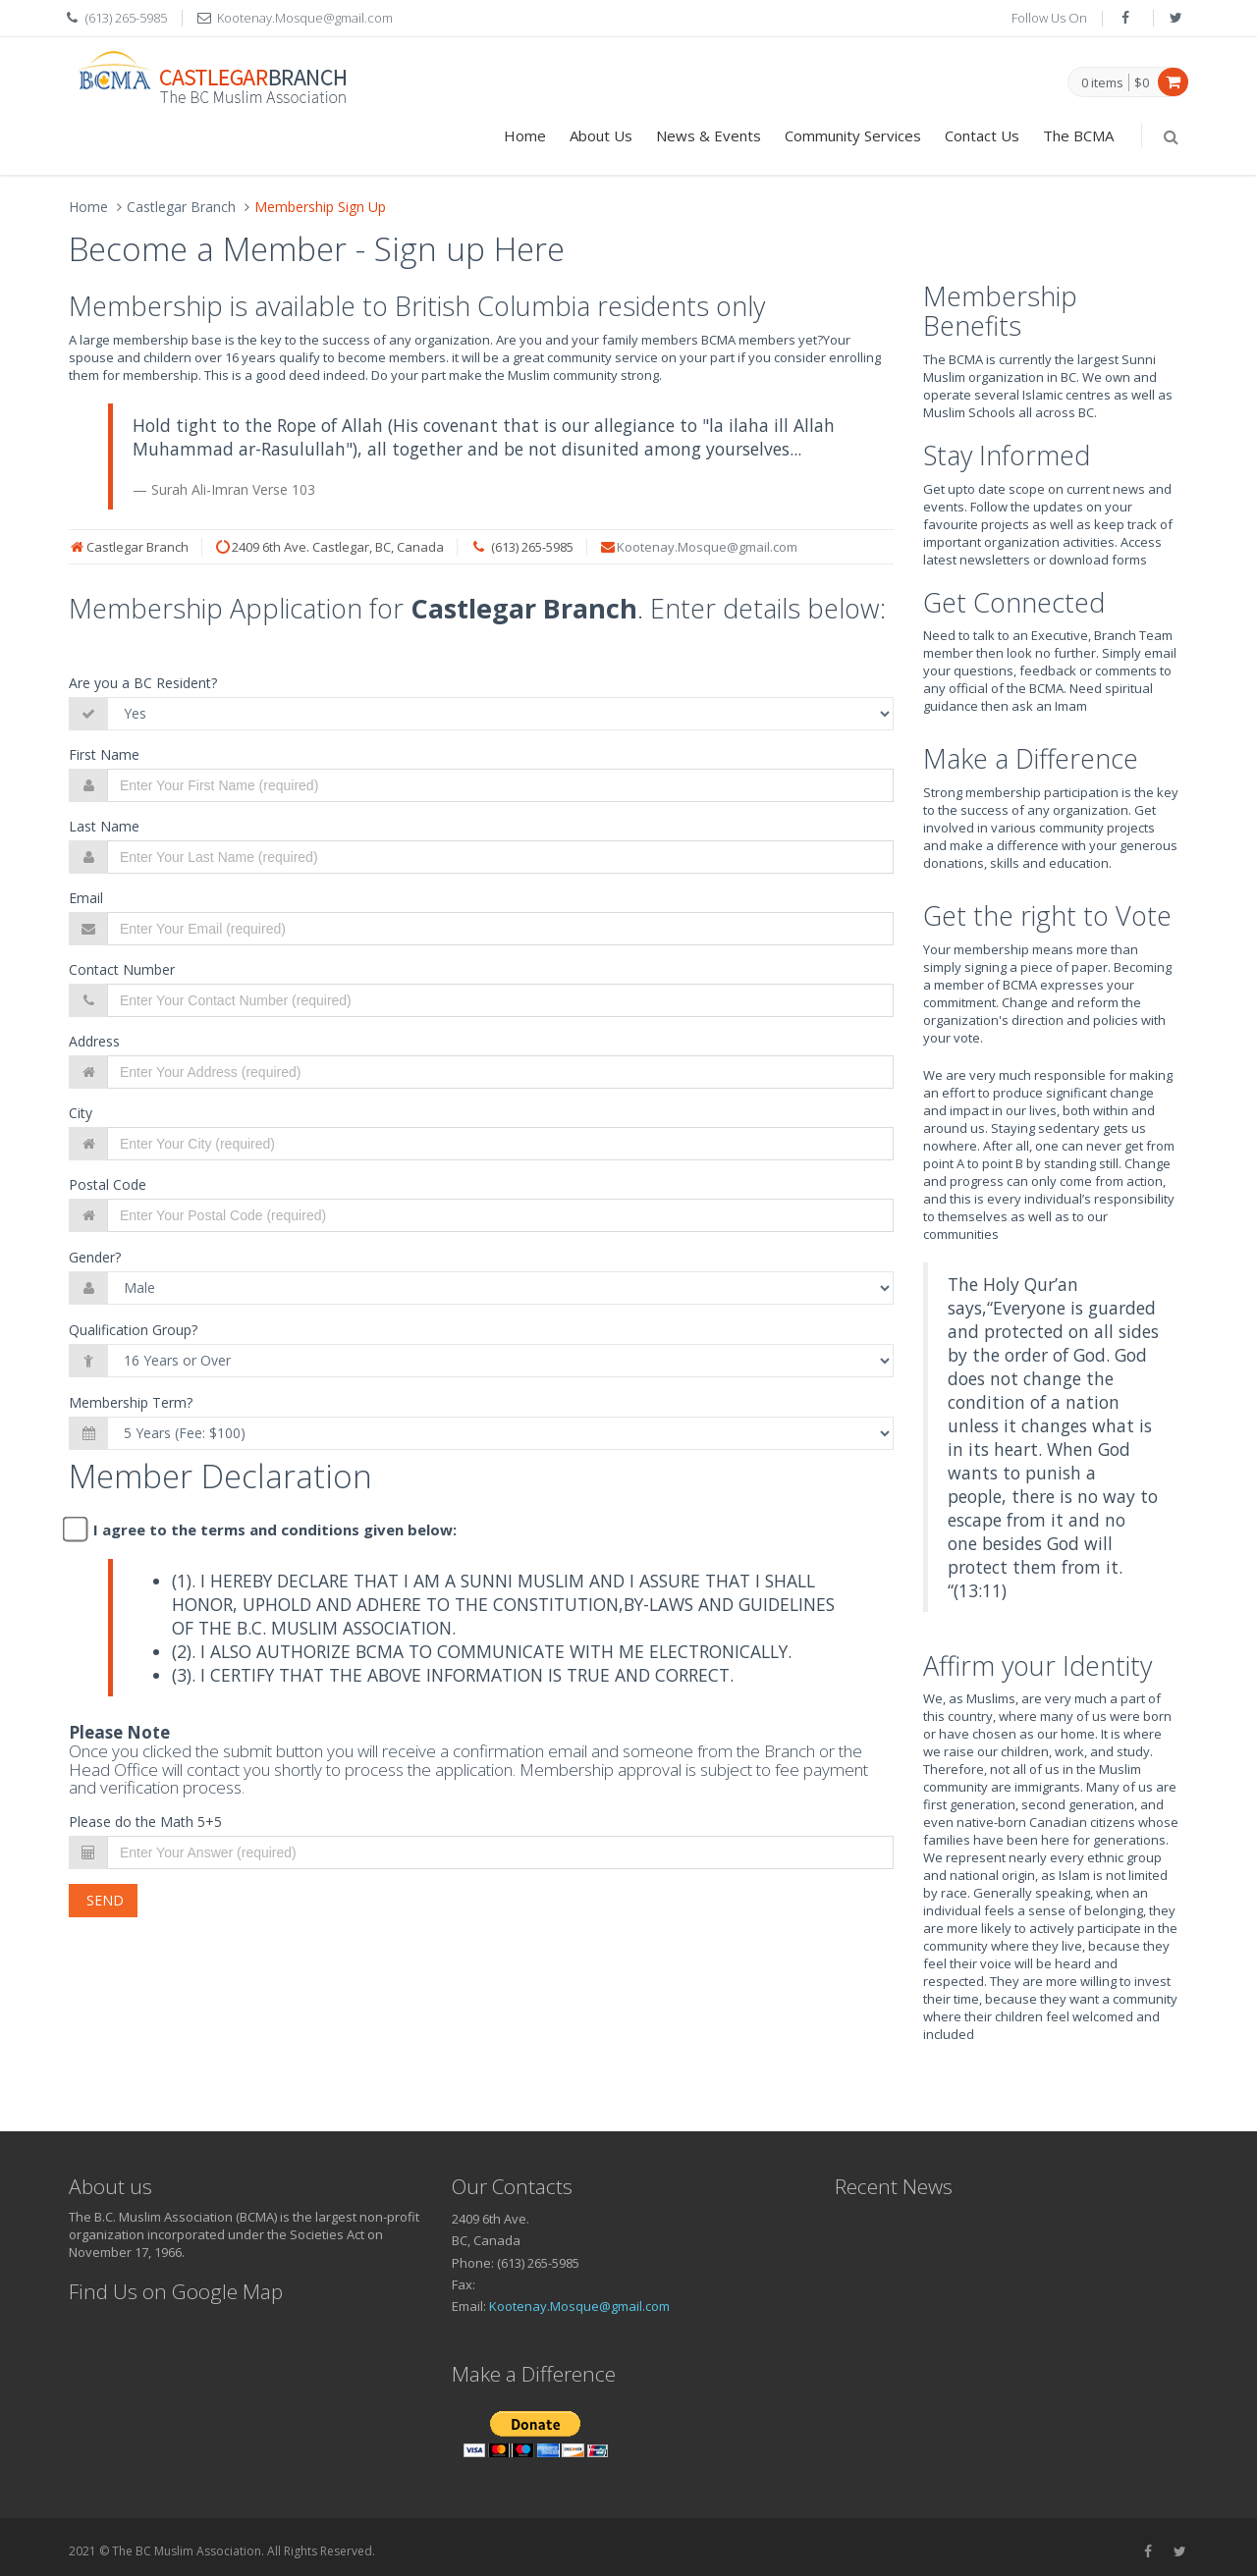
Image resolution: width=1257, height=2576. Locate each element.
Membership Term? (130, 1402)
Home (525, 135)
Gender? (95, 1257)
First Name (104, 754)
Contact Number (122, 969)
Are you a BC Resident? (143, 682)
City (80, 1112)
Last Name (104, 826)
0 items (1102, 83)
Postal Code (107, 1184)
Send (103, 1900)
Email (86, 897)
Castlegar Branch (181, 206)
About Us (601, 135)
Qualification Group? (133, 1329)
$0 (1141, 82)
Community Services (853, 135)
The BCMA (1078, 135)
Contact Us (982, 135)
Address (94, 1041)
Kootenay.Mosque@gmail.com (707, 547)
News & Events (708, 135)
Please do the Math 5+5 (145, 1821)
